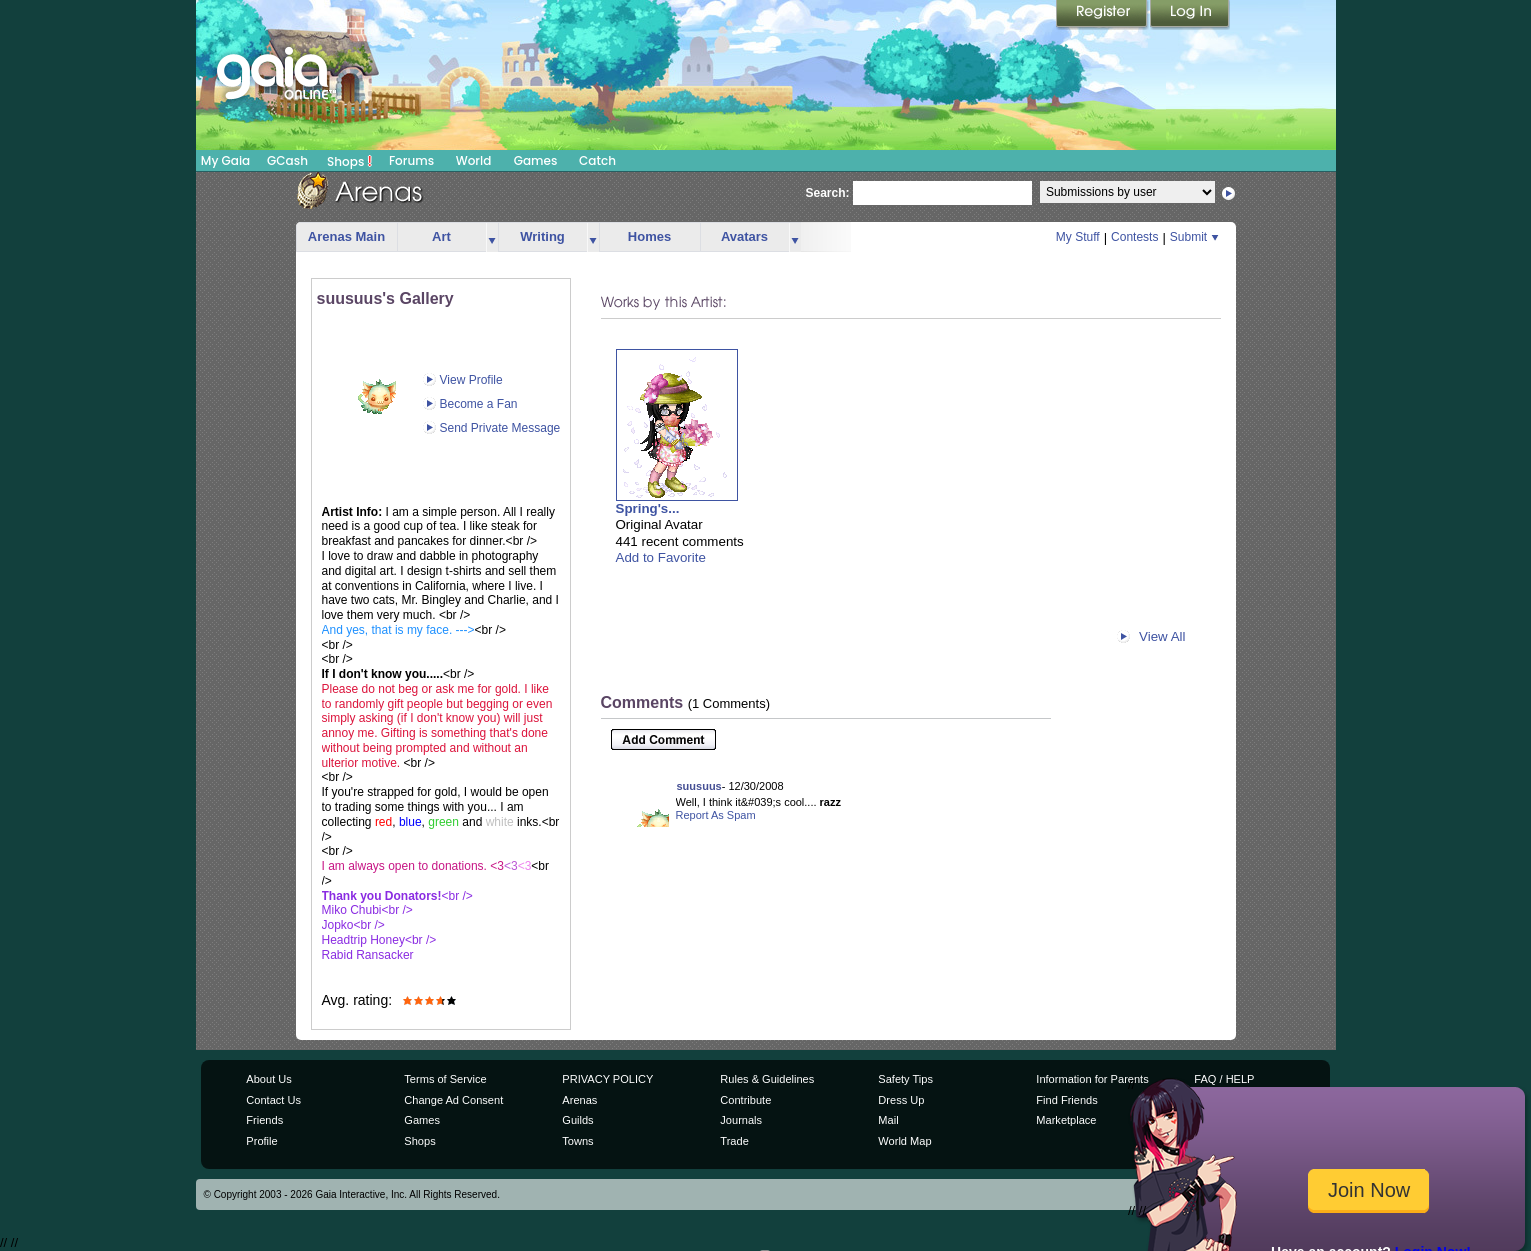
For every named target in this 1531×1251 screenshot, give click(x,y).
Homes (649, 236)
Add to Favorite (661, 557)
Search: (828, 193)
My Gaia (225, 160)
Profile (261, 1141)
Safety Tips (905, 1079)
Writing (542, 236)
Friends (264, 1120)
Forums (411, 160)
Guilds (577, 1120)
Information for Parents (1092, 1079)
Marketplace (1066, 1120)
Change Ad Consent (453, 1100)
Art (441, 236)
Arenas (579, 1100)
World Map (904, 1141)
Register (1103, 15)
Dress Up (901, 1100)
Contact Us (273, 1100)
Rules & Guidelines (767, 1079)
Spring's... (648, 508)
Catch (597, 160)
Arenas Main (346, 236)
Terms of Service (445, 1079)
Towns (577, 1141)
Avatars (744, 236)
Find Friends (1066, 1100)
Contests (1134, 237)
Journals (741, 1120)
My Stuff (1078, 237)
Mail (888, 1120)
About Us (268, 1079)
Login (1190, 15)
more (492, 237)
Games (536, 160)
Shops (349, 161)
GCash (287, 160)
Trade (734, 1141)
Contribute (745, 1100)
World (474, 160)
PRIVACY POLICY (607, 1079)
